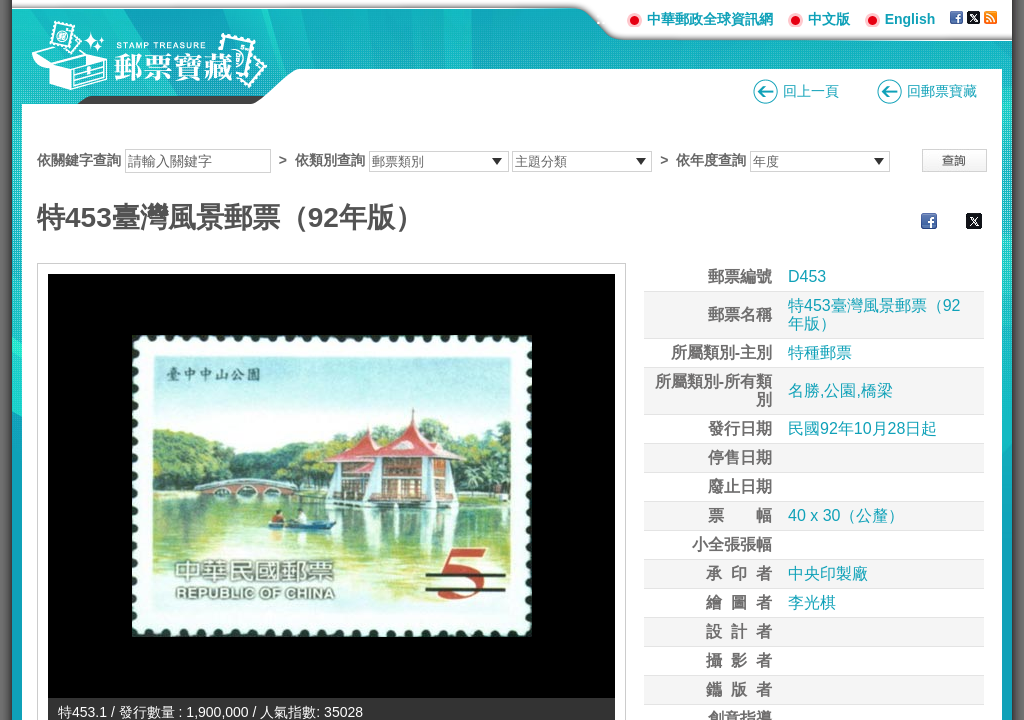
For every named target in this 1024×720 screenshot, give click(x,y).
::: (604, 18)
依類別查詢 (330, 160)
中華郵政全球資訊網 (710, 19)
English (910, 19)
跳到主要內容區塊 (10, 10)
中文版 (829, 19)
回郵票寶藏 (942, 91)
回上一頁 (811, 91)
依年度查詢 (711, 160)
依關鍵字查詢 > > (463, 160)
